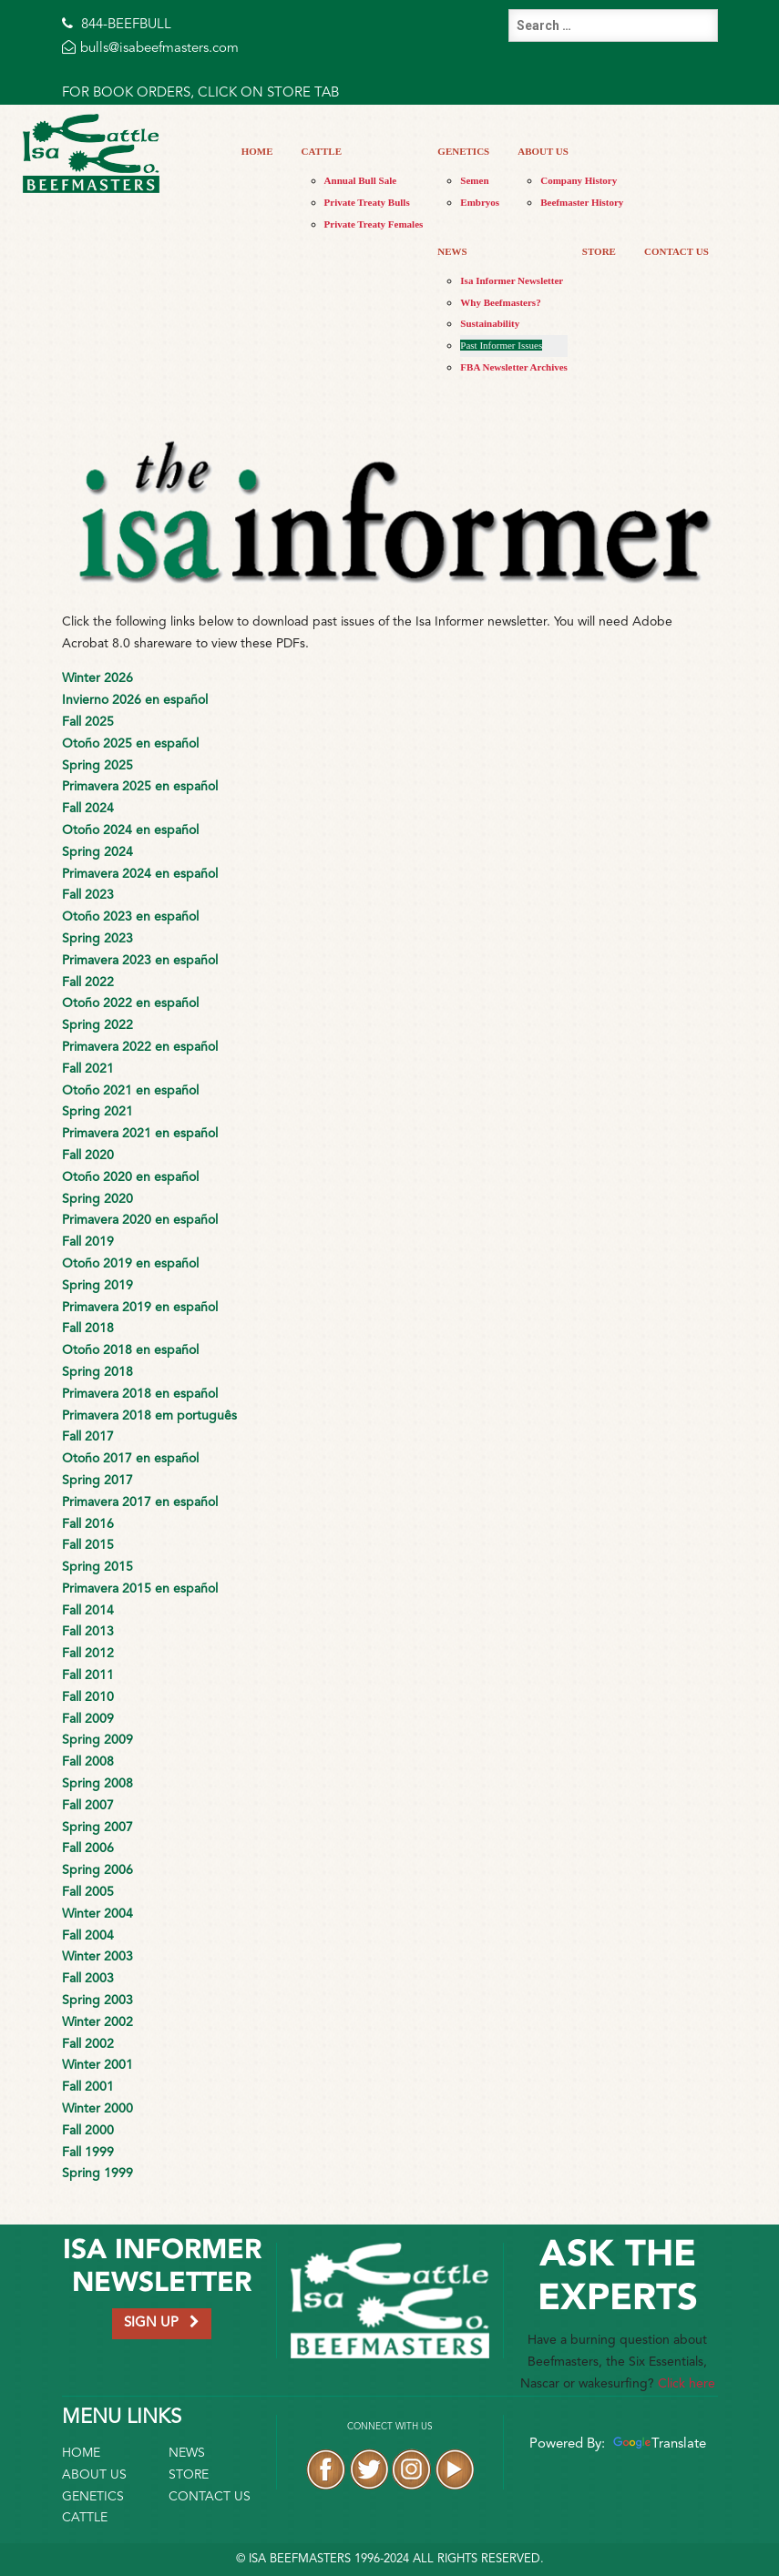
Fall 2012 (88, 1653)
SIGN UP (162, 2322)
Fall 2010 (88, 1697)
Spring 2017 (97, 1480)
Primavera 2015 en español (140, 1589)
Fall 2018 (88, 1328)
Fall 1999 (88, 2152)
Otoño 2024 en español (130, 830)
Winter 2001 (97, 2065)
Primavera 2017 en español (140, 1502)
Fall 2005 (88, 1892)
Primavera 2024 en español (140, 874)
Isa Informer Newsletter (511, 280)
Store (599, 251)
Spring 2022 (97, 1025)
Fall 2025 (88, 722)
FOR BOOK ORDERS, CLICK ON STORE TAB (200, 93)
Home (257, 151)
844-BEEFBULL (116, 25)
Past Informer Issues (501, 345)
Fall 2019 (88, 1242)
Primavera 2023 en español (140, 960)
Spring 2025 (97, 765)
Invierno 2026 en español (135, 700)
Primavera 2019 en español (140, 1307)
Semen (474, 180)
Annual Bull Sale (360, 180)
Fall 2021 (88, 1069)
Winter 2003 (97, 1956)
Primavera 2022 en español (140, 1047)
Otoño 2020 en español (130, 1177)
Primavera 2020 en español (140, 1220)
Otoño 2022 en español (130, 1003)
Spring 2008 (97, 1783)
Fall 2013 (88, 1631)
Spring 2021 (97, 1111)
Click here (686, 2383)
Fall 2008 (88, 1762)
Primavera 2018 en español (140, 1394)
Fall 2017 (88, 1437)
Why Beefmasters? (500, 302)
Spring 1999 (97, 2173)
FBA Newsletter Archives (514, 366)
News (451, 251)
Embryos (479, 202)
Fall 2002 (88, 2044)
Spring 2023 (97, 938)
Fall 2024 (88, 808)
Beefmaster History (581, 202)
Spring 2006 (97, 1870)
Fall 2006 (88, 1848)
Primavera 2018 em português (149, 1416)
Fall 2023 (88, 895)
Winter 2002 (97, 2022)
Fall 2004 (88, 1935)
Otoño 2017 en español (130, 1458)
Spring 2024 (97, 852)
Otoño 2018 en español (130, 1350)
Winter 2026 (97, 678)
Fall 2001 (88, 2087)
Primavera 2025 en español (140, 786)
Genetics (463, 151)
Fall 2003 (88, 1978)
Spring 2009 (97, 1740)
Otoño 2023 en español (130, 917)
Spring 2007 (97, 1827)
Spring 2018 (97, 1372)
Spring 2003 (97, 2000)
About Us (543, 151)
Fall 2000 (88, 2130)
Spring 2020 (97, 1199)
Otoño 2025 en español (130, 744)
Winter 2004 (97, 1914)
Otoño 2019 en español (130, 1263)
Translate (657, 2444)
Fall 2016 (88, 1524)
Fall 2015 (88, 1545)
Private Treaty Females (374, 224)
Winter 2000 (97, 2109)
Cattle (322, 151)
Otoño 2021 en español (130, 1090)
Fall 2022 (88, 982)
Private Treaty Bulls (367, 202)
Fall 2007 (88, 1805)
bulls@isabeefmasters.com (150, 49)
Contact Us (676, 251)
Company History (578, 180)
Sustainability (489, 323)
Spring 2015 (97, 1567)
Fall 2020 (88, 1155)
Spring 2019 (97, 1285)
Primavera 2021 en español (140, 1133)
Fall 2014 (88, 1610)
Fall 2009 (88, 1719)
